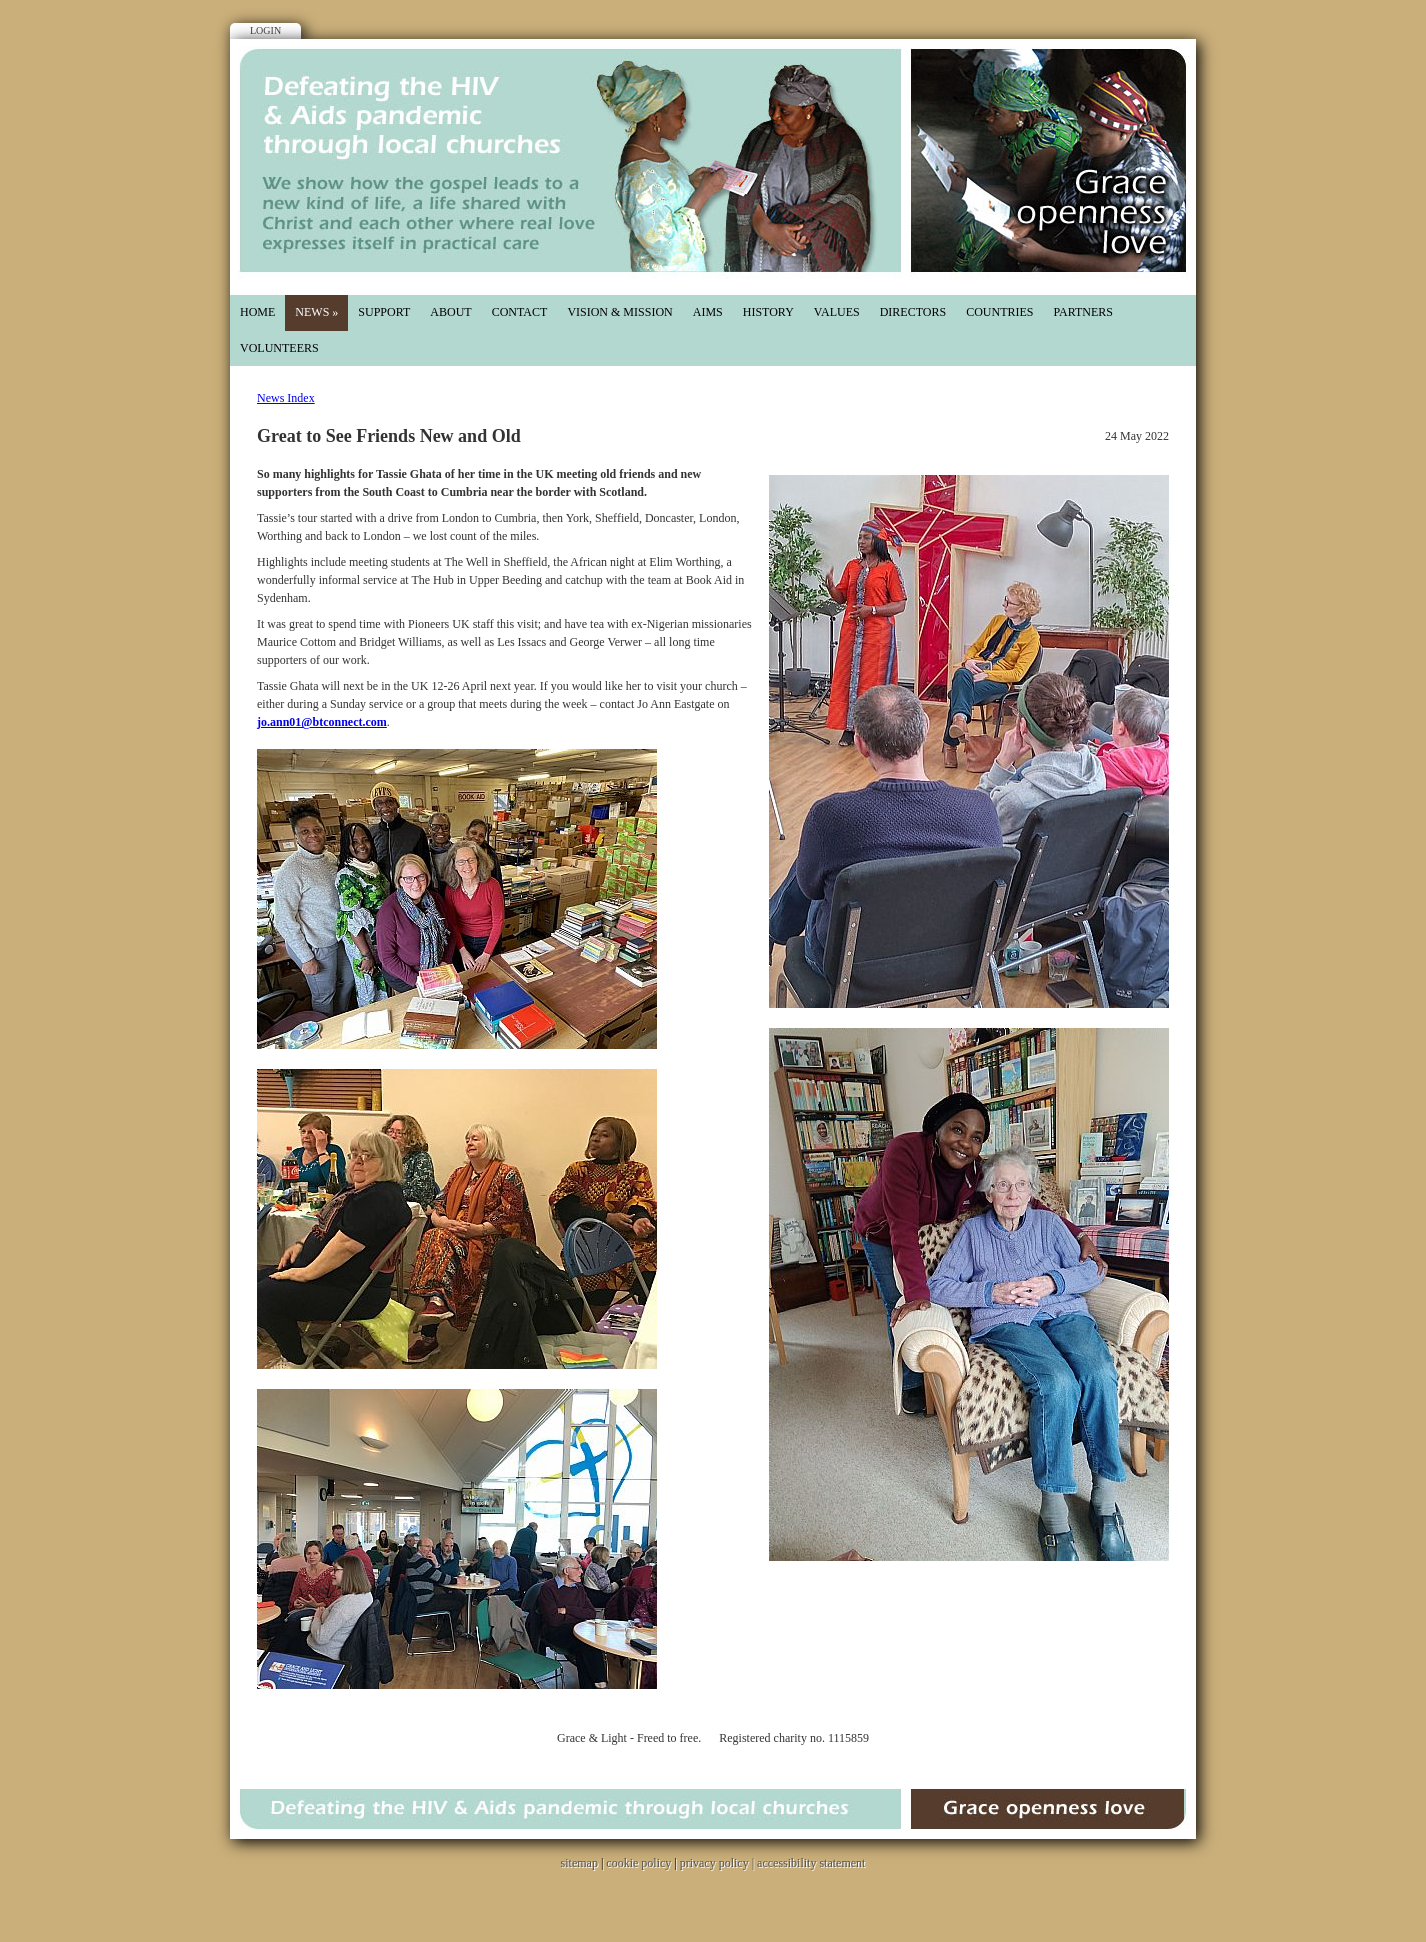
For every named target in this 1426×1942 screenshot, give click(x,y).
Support (384, 312)
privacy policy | (718, 1863)
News (316, 312)
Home (257, 312)
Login (265, 30)
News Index (286, 398)
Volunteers (279, 348)
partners (1083, 312)
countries (999, 312)
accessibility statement (811, 1863)
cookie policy (638, 1863)
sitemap (579, 1863)
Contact (520, 312)
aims (708, 312)
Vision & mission (619, 312)
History (768, 312)
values (837, 312)
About (450, 312)
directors (913, 312)
